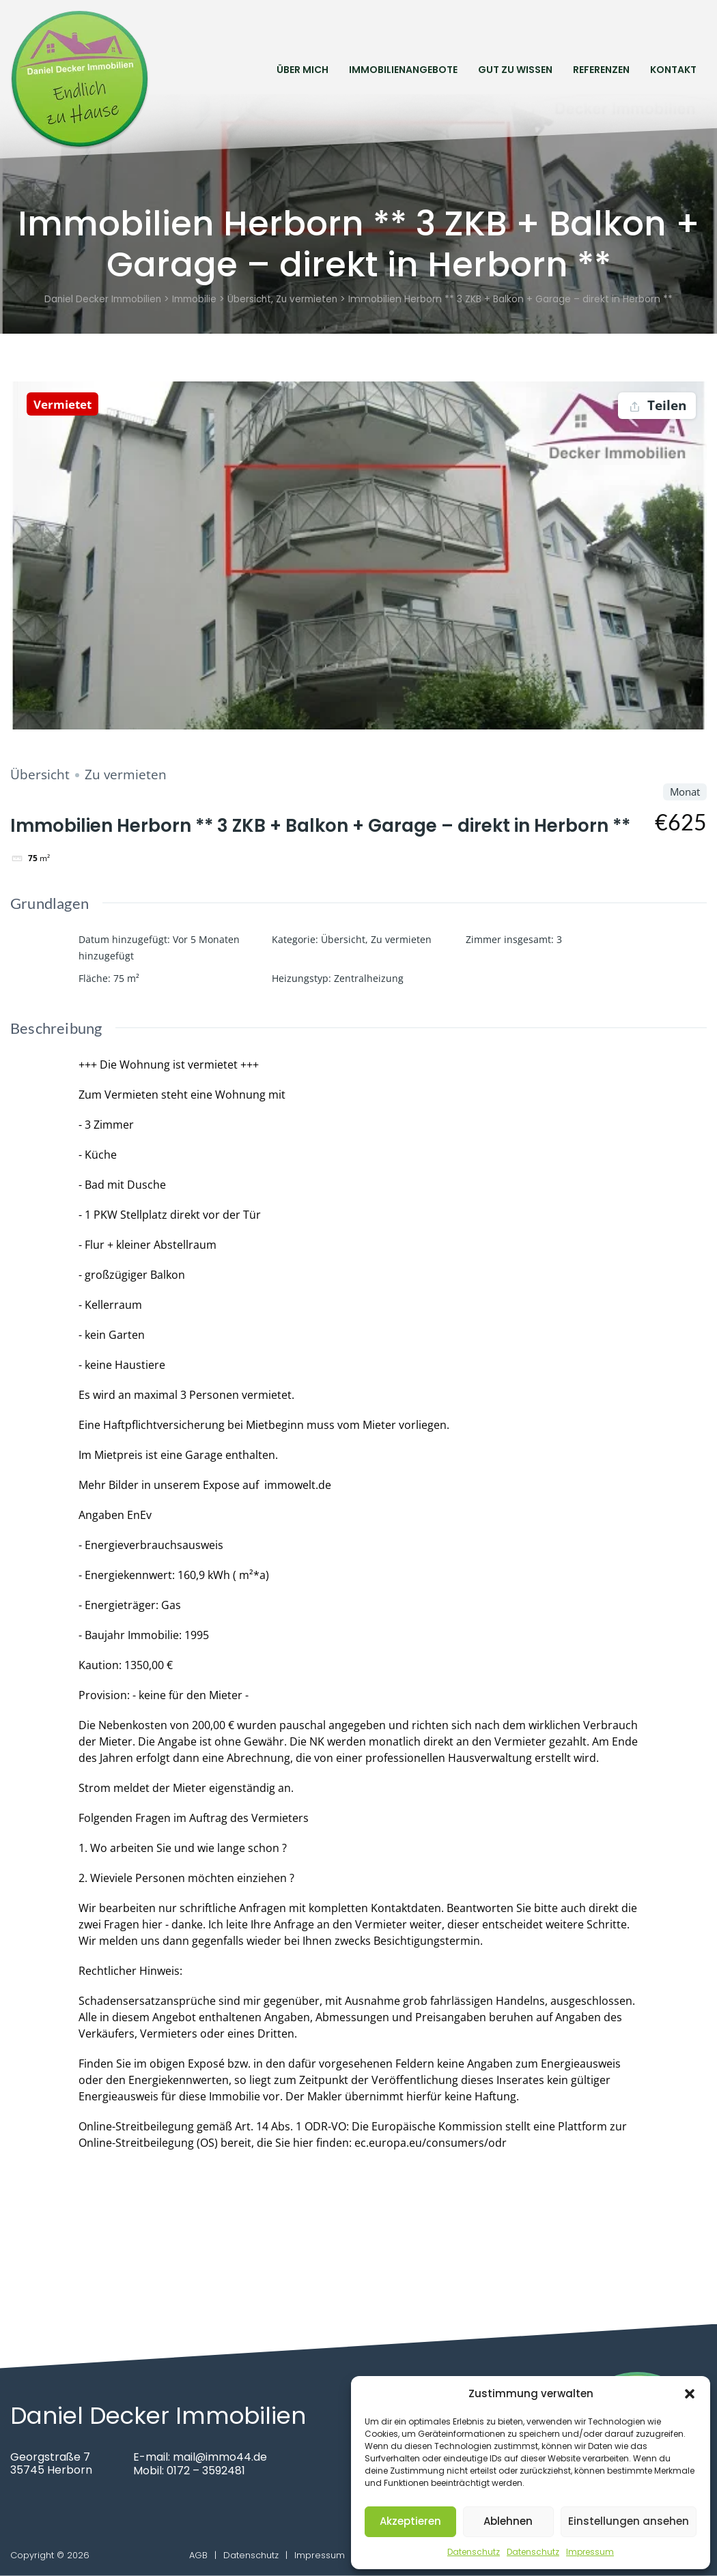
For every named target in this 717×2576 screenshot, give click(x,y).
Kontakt (673, 69)
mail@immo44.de (220, 2457)
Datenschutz (473, 2552)
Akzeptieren (410, 2521)
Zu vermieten (126, 775)
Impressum (590, 2552)
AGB (198, 2555)
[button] (690, 2394)
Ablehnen (508, 2521)
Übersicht (40, 775)
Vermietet (65, 404)
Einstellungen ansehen (628, 2521)
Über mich (302, 69)
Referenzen (601, 69)
